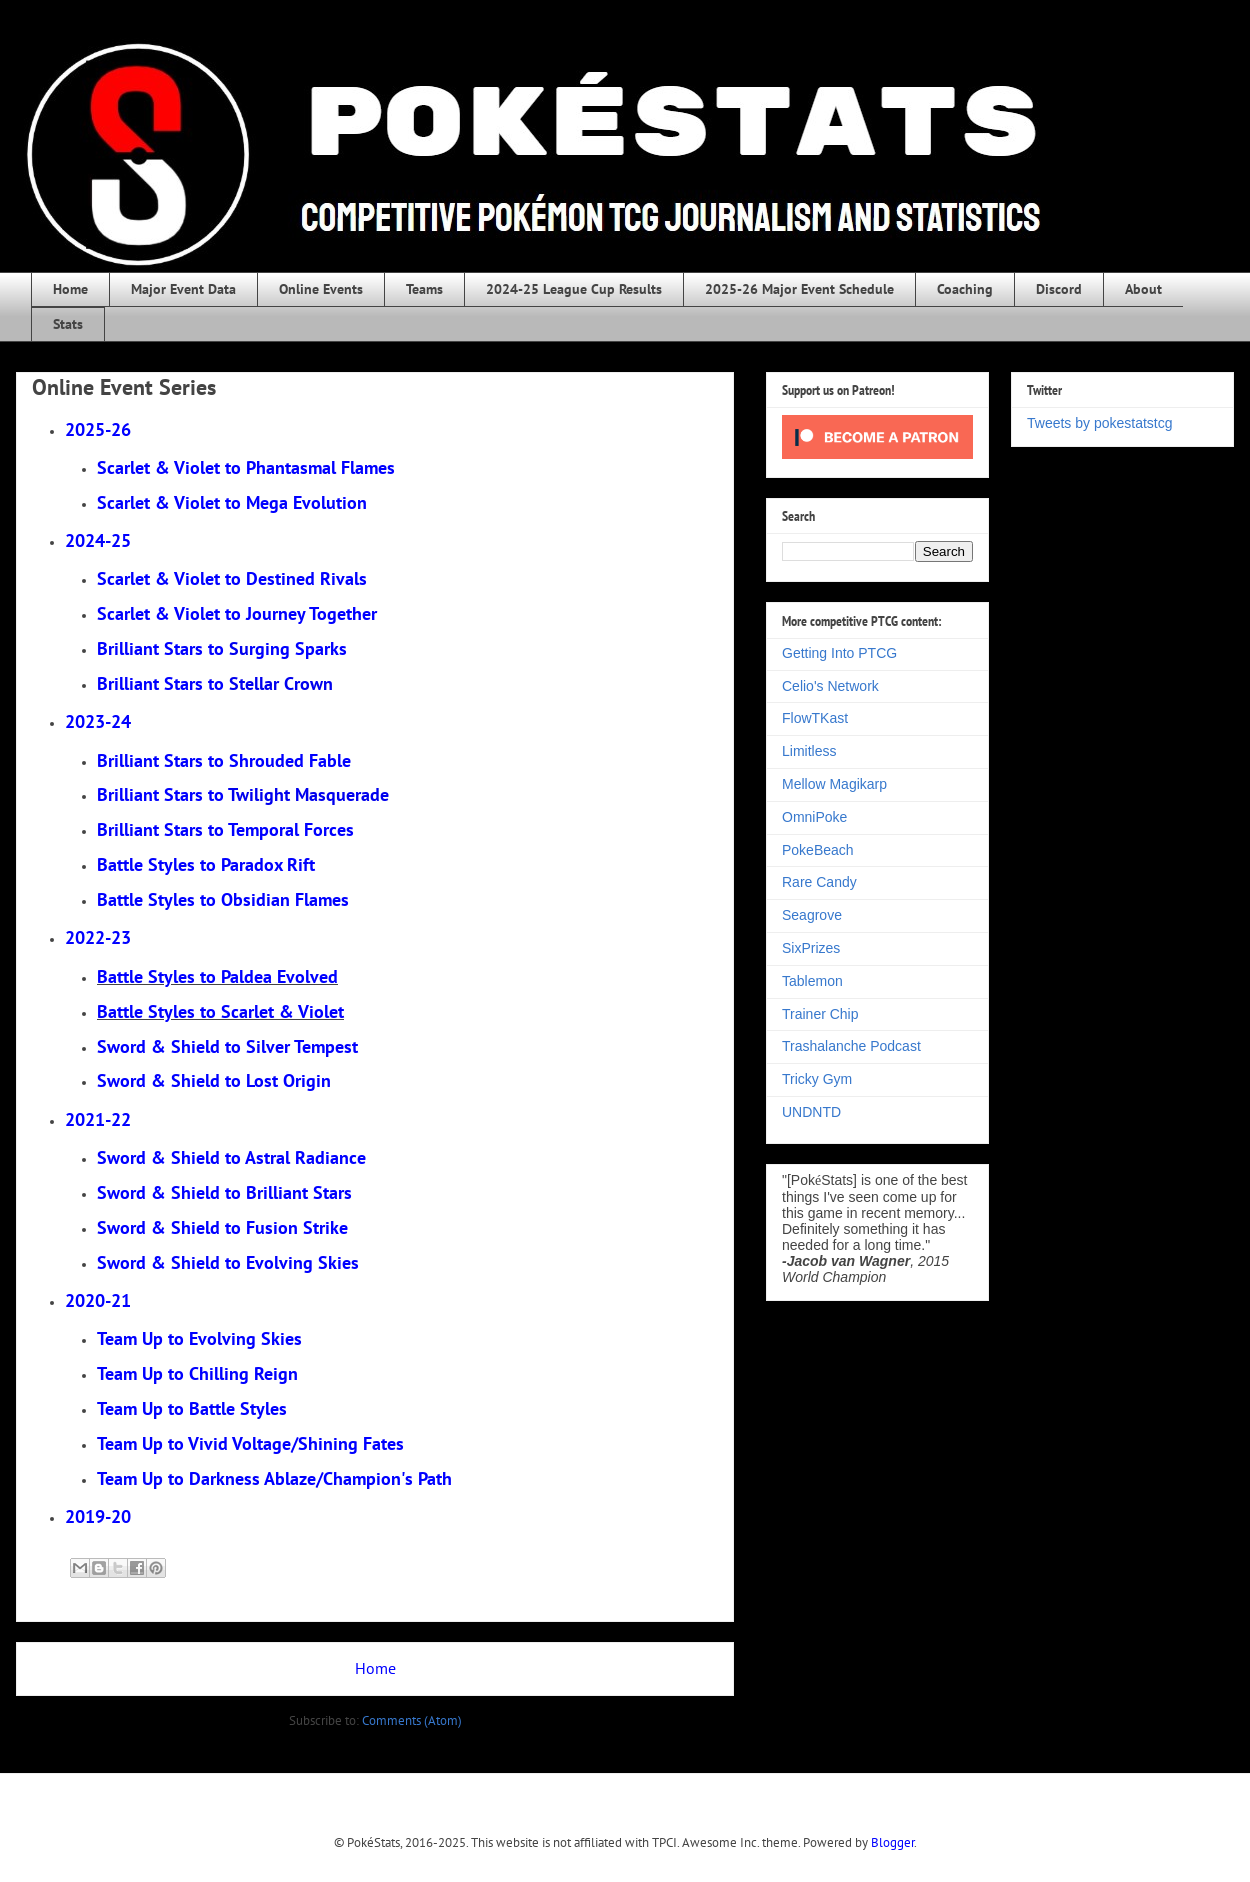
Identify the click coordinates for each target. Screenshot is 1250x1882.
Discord (1059, 289)
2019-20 (98, 1516)
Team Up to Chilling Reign (197, 1373)
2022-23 (98, 937)
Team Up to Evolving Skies (199, 1338)
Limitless (809, 751)
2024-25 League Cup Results (574, 289)
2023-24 (98, 721)
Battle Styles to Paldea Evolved (217, 976)
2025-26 (98, 429)
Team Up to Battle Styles (192, 1408)
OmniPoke (814, 817)
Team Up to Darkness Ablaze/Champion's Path (274, 1478)
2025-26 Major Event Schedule (799, 289)
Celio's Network (830, 686)
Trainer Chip (820, 1014)
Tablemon (812, 981)
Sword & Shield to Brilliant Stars (224, 1192)
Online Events (321, 289)
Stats (68, 324)
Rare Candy (819, 882)
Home (70, 289)
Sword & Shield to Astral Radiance (231, 1157)
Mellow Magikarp (834, 784)
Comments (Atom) (412, 1720)
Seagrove (812, 915)
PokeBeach (818, 850)
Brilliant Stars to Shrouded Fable (224, 760)
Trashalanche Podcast (851, 1046)
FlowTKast (815, 718)
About (1143, 289)
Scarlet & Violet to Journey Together (237, 613)
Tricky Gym (817, 1079)
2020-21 (98, 1300)
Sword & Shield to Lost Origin (214, 1080)
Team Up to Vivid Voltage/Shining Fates (250, 1443)
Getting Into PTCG (839, 653)
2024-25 (98, 540)
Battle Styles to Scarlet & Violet (220, 1011)
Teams (424, 289)
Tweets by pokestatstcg (1100, 423)
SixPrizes (811, 948)
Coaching (965, 289)
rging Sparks (222, 648)
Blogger (892, 1842)
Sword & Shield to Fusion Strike (222, 1227)
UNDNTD (811, 1112)
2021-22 (98, 1119)
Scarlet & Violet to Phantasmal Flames (246, 467)
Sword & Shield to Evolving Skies (228, 1262)
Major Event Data (183, 289)
